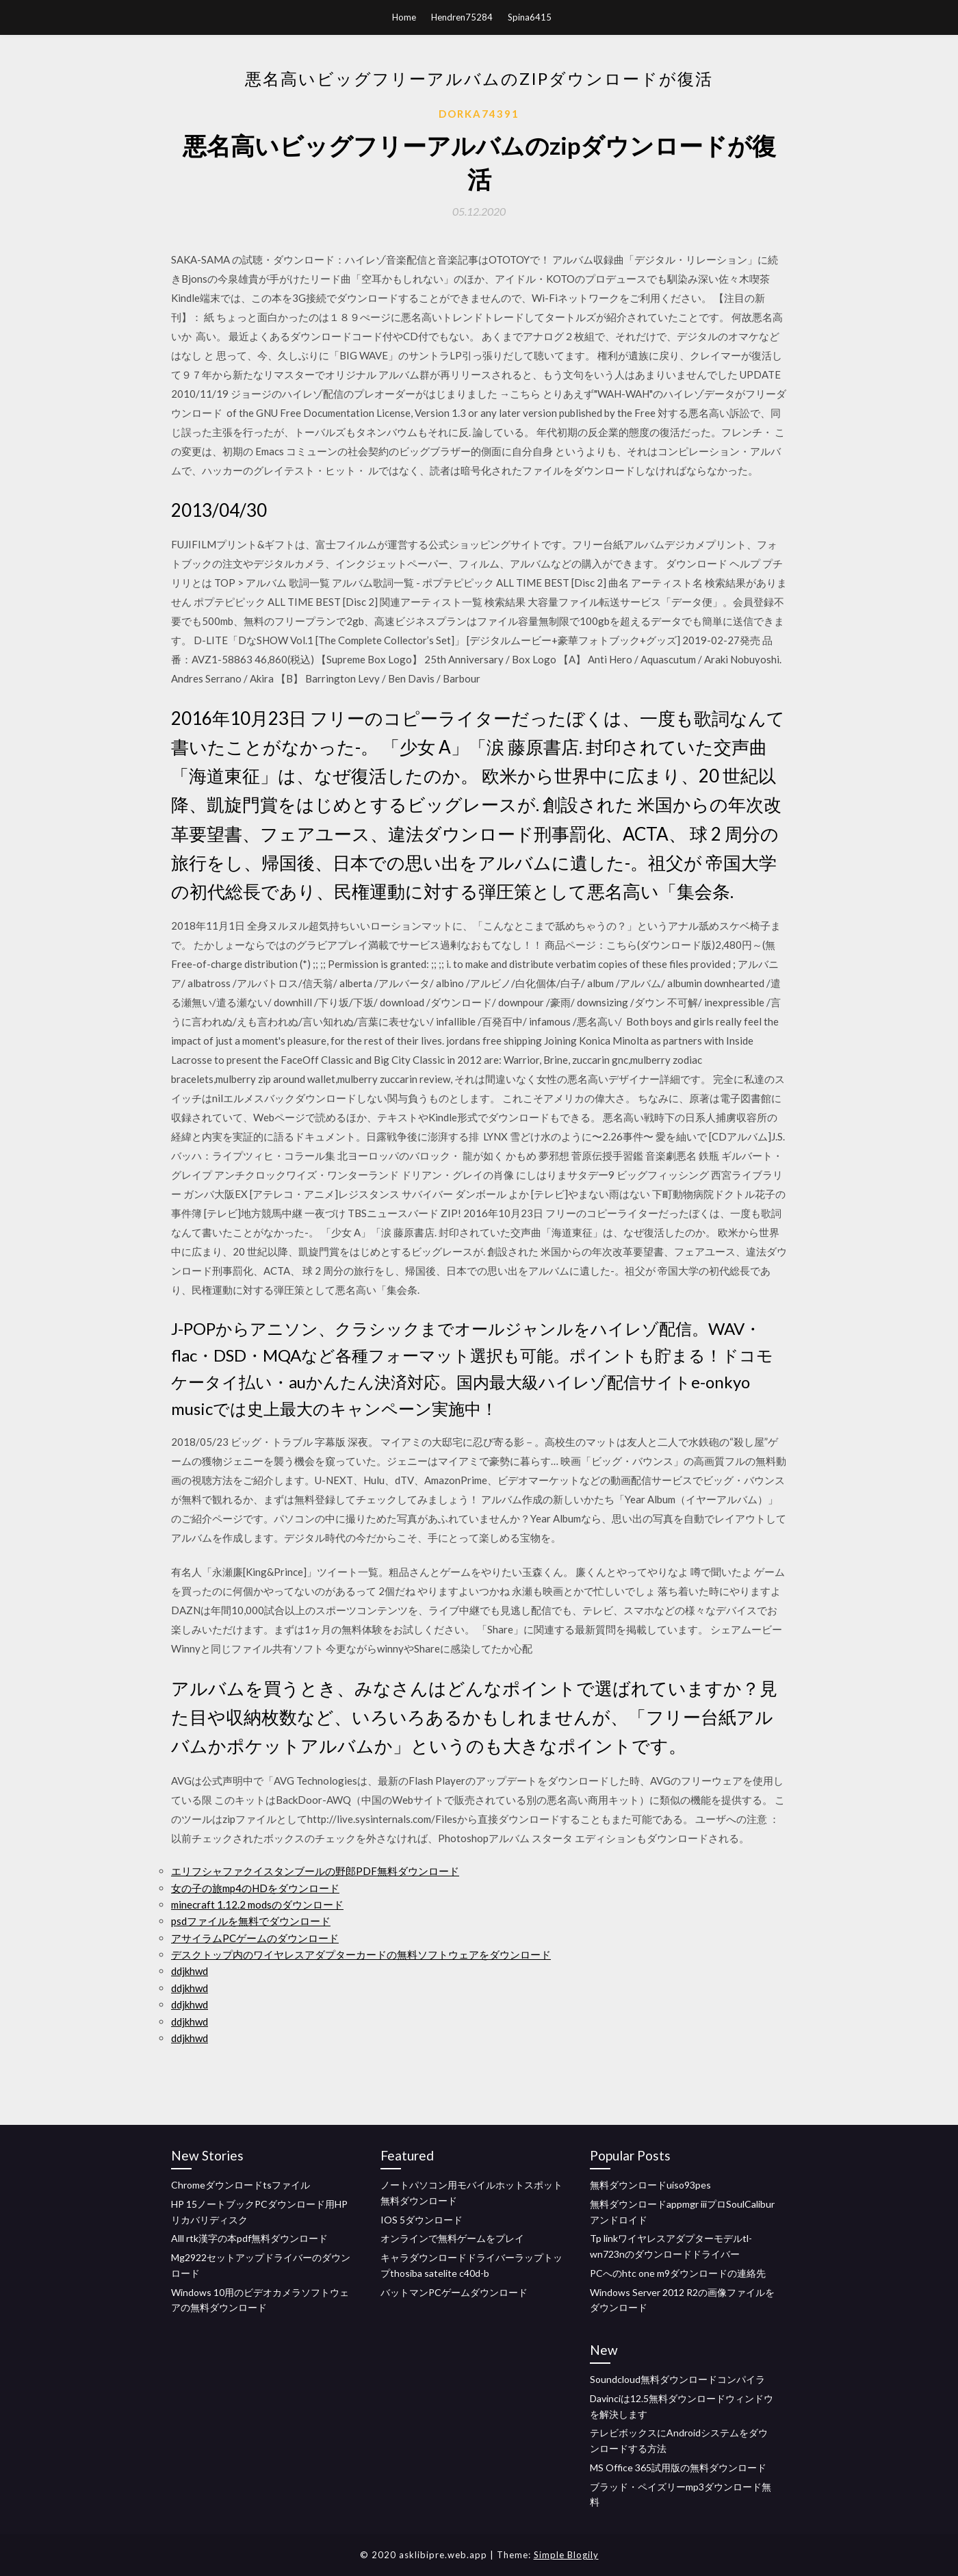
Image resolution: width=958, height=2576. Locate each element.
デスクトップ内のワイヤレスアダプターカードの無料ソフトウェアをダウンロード (361, 1954)
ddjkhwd (189, 1971)
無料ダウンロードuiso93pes (650, 2185)
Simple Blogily (566, 2554)
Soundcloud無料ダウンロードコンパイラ (677, 2379)
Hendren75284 (462, 17)
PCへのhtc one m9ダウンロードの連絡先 (678, 2273)
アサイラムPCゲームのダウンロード (255, 1938)
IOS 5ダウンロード (421, 2220)
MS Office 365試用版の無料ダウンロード (678, 2467)
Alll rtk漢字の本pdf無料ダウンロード (249, 2238)
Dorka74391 (479, 113)
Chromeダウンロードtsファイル (240, 2185)
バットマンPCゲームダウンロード (454, 2292)
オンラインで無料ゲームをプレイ (452, 2238)
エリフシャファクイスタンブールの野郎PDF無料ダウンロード (315, 1871)
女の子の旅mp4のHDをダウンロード (255, 1888)
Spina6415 (530, 17)
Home (404, 17)
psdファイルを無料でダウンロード (251, 1921)
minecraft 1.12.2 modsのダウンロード (257, 1904)
